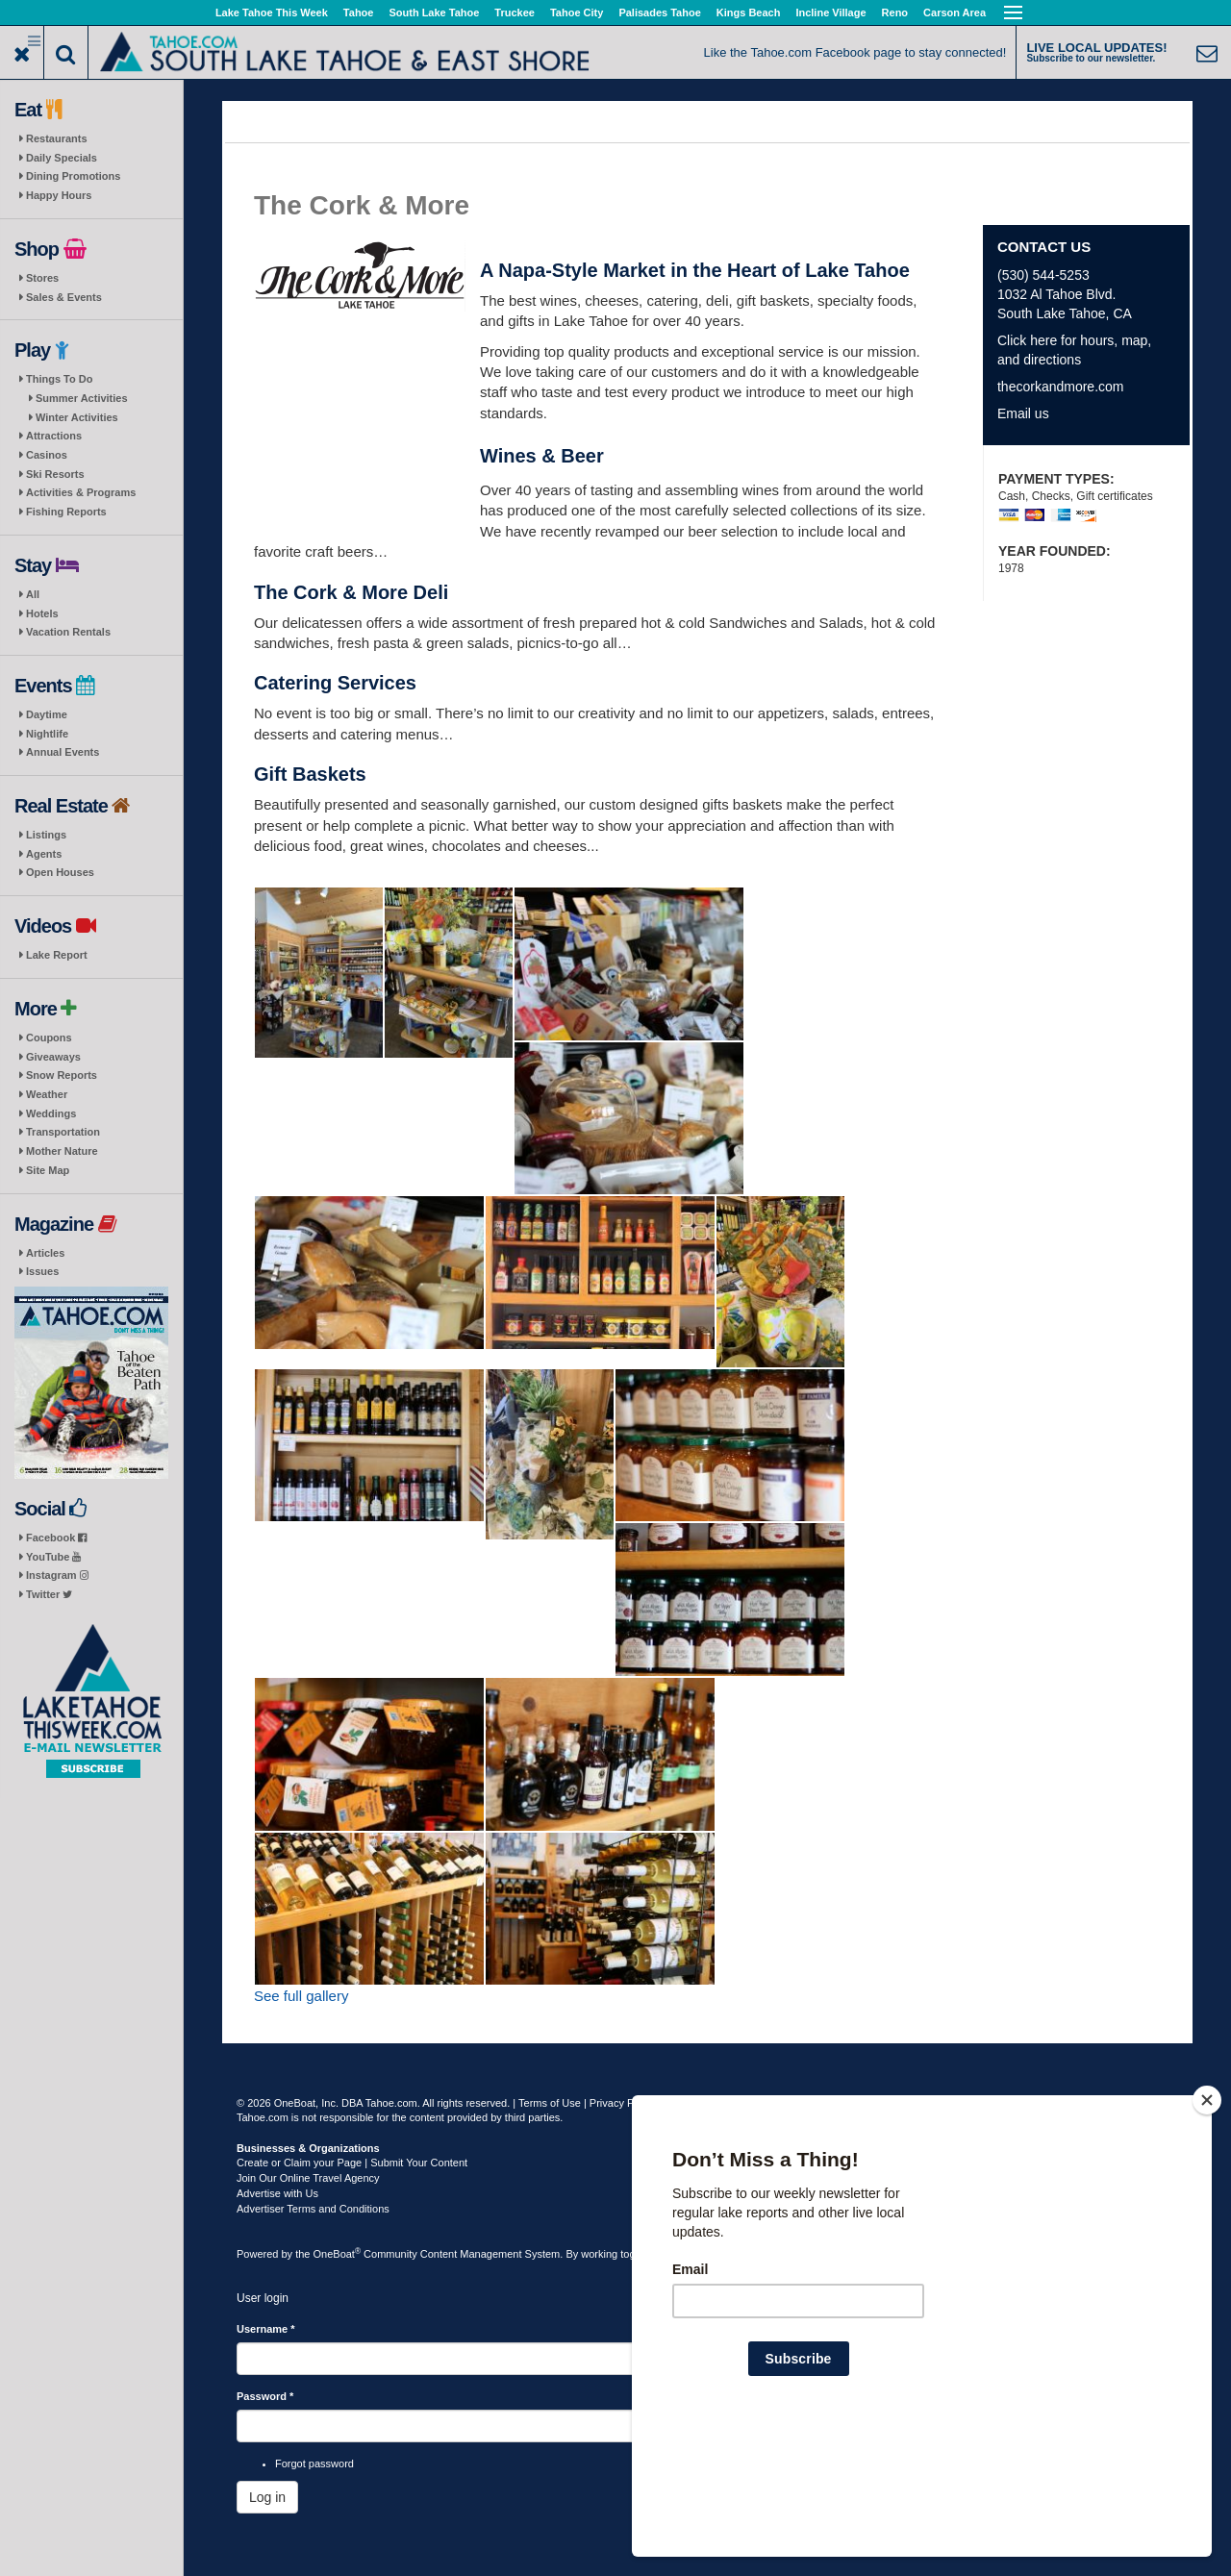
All (32, 594)
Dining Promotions (73, 176)
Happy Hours (58, 195)
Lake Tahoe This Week (271, 12)
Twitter (49, 1594)
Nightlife (47, 733)
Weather (46, 1094)
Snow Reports (61, 1075)
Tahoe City (576, 12)
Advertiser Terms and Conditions (313, 2208)
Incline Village (830, 12)
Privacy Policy (622, 2103)
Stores (42, 278)
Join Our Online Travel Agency (308, 2178)
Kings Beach (748, 12)
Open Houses (60, 872)
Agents (44, 854)
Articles (45, 1253)
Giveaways (53, 1057)
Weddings (51, 1113)
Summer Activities (82, 398)
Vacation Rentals (68, 632)
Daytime (46, 714)
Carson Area (954, 12)
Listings (46, 834)
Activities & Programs (81, 492)
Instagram (57, 1575)
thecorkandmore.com (1060, 386)
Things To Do (59, 379)
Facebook (56, 1537)
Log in (267, 2497)
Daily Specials (61, 157)
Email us (1023, 413)
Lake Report (57, 955)
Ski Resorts (55, 474)
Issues (42, 1271)
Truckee (514, 12)
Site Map (47, 1170)
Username (266, 2329)
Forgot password (314, 2463)
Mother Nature (62, 1151)
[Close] (1207, 2224)
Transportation (63, 1132)
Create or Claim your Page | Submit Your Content (352, 2162)
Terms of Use (549, 2103)
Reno (895, 12)
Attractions (54, 435)
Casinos (46, 455)
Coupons (49, 1037)
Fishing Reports (66, 511)
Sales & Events (64, 297)
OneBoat (338, 2254)
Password (265, 2396)
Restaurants (57, 138)
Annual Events (62, 752)
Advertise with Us (277, 2193)
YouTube (53, 1557)
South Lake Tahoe (434, 12)
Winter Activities (77, 417)
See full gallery (301, 1996)
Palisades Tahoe (659, 12)
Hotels (42, 613)
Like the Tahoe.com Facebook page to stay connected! (855, 52)
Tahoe (358, 12)
